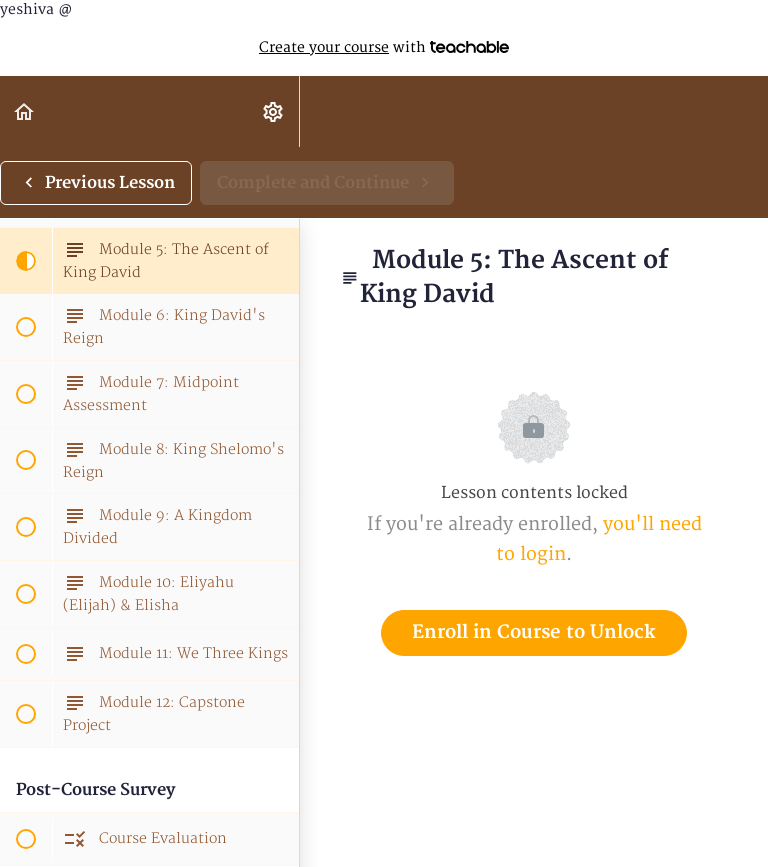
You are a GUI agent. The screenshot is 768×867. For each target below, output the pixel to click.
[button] (25, 111)
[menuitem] (274, 111)
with (384, 48)
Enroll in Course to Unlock (534, 632)
